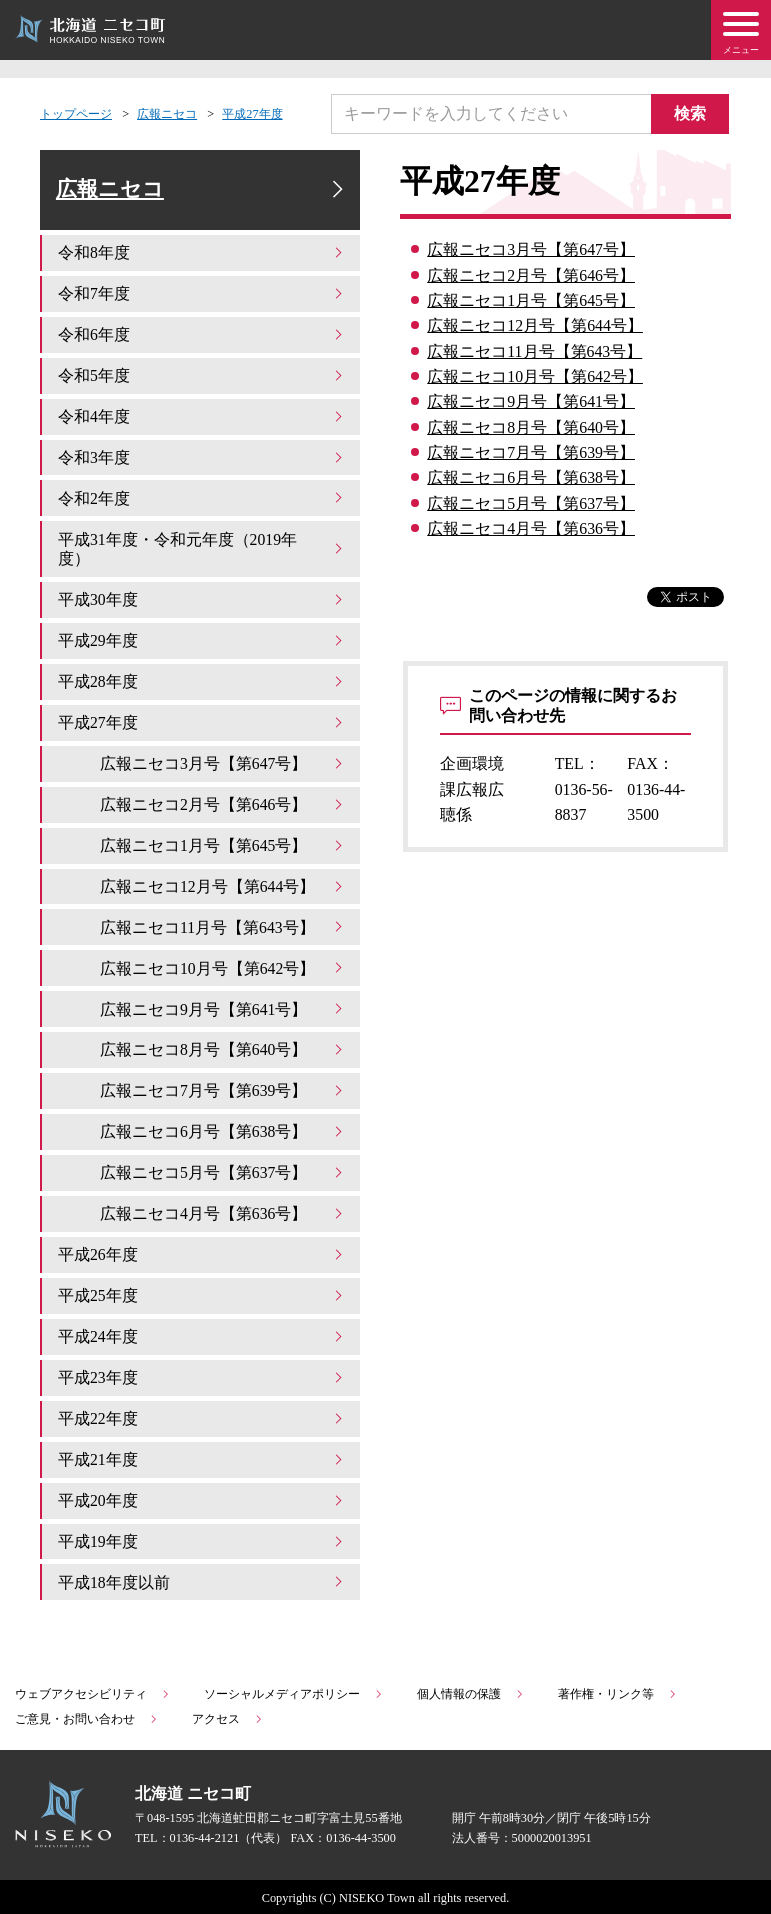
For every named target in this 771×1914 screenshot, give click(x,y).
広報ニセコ (167, 114)
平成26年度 (202, 1253)
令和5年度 (202, 376)
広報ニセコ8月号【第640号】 (531, 427)
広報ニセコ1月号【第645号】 (531, 300)
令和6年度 (202, 335)
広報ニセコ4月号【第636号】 (531, 528)
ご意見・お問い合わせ (87, 1716)
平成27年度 (252, 114)
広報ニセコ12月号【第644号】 (535, 325)
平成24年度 (202, 1334)
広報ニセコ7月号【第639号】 (531, 452)
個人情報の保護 (471, 1691)
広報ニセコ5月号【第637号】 (531, 503)
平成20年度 (202, 1498)
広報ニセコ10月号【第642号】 (535, 376)
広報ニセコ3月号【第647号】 (531, 249)
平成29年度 (202, 641)
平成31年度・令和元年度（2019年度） (202, 549)
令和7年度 (202, 295)
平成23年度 (202, 1375)
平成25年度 (202, 1294)
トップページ (76, 114)
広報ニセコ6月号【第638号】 (531, 477)
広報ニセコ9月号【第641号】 (531, 401)
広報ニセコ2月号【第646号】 (531, 275)
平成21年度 (202, 1457)
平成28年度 (202, 682)
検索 (691, 113)
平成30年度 (202, 600)
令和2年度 (202, 499)
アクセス (228, 1716)
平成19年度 (202, 1538)
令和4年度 (202, 417)
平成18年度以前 (202, 1579)
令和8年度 (202, 254)
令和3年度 (202, 458)
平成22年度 (202, 1416)
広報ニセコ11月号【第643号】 (534, 351)
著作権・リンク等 (618, 1691)
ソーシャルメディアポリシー (294, 1691)
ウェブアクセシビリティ (93, 1691)
